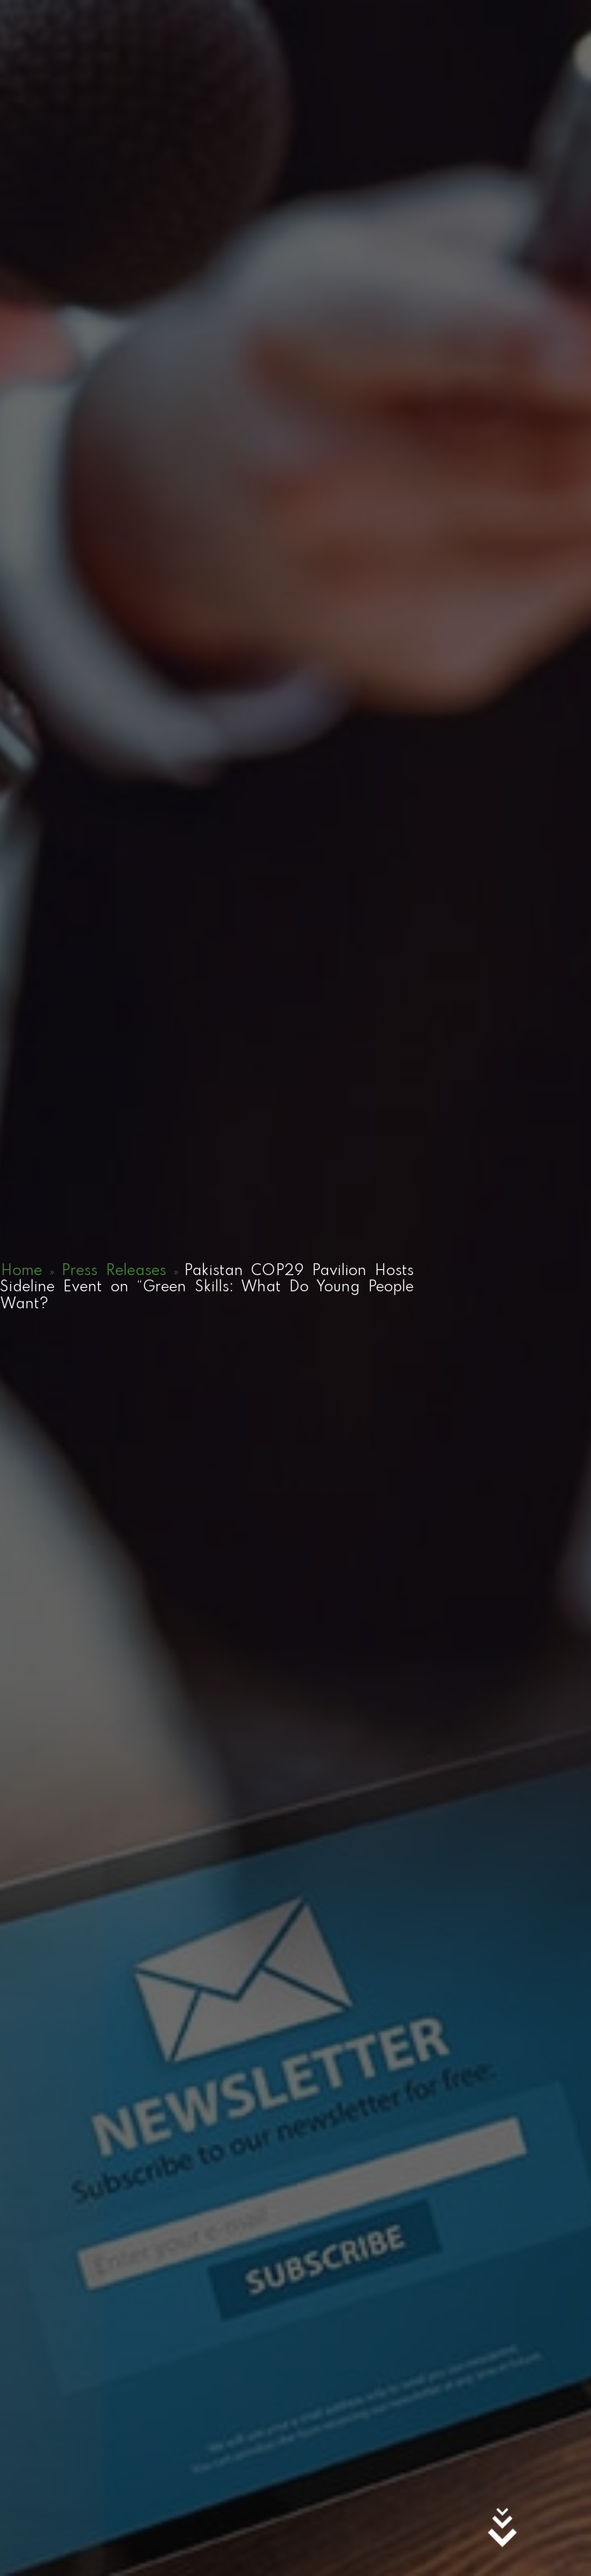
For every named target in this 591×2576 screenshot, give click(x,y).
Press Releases (113, 1271)
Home (21, 1271)
